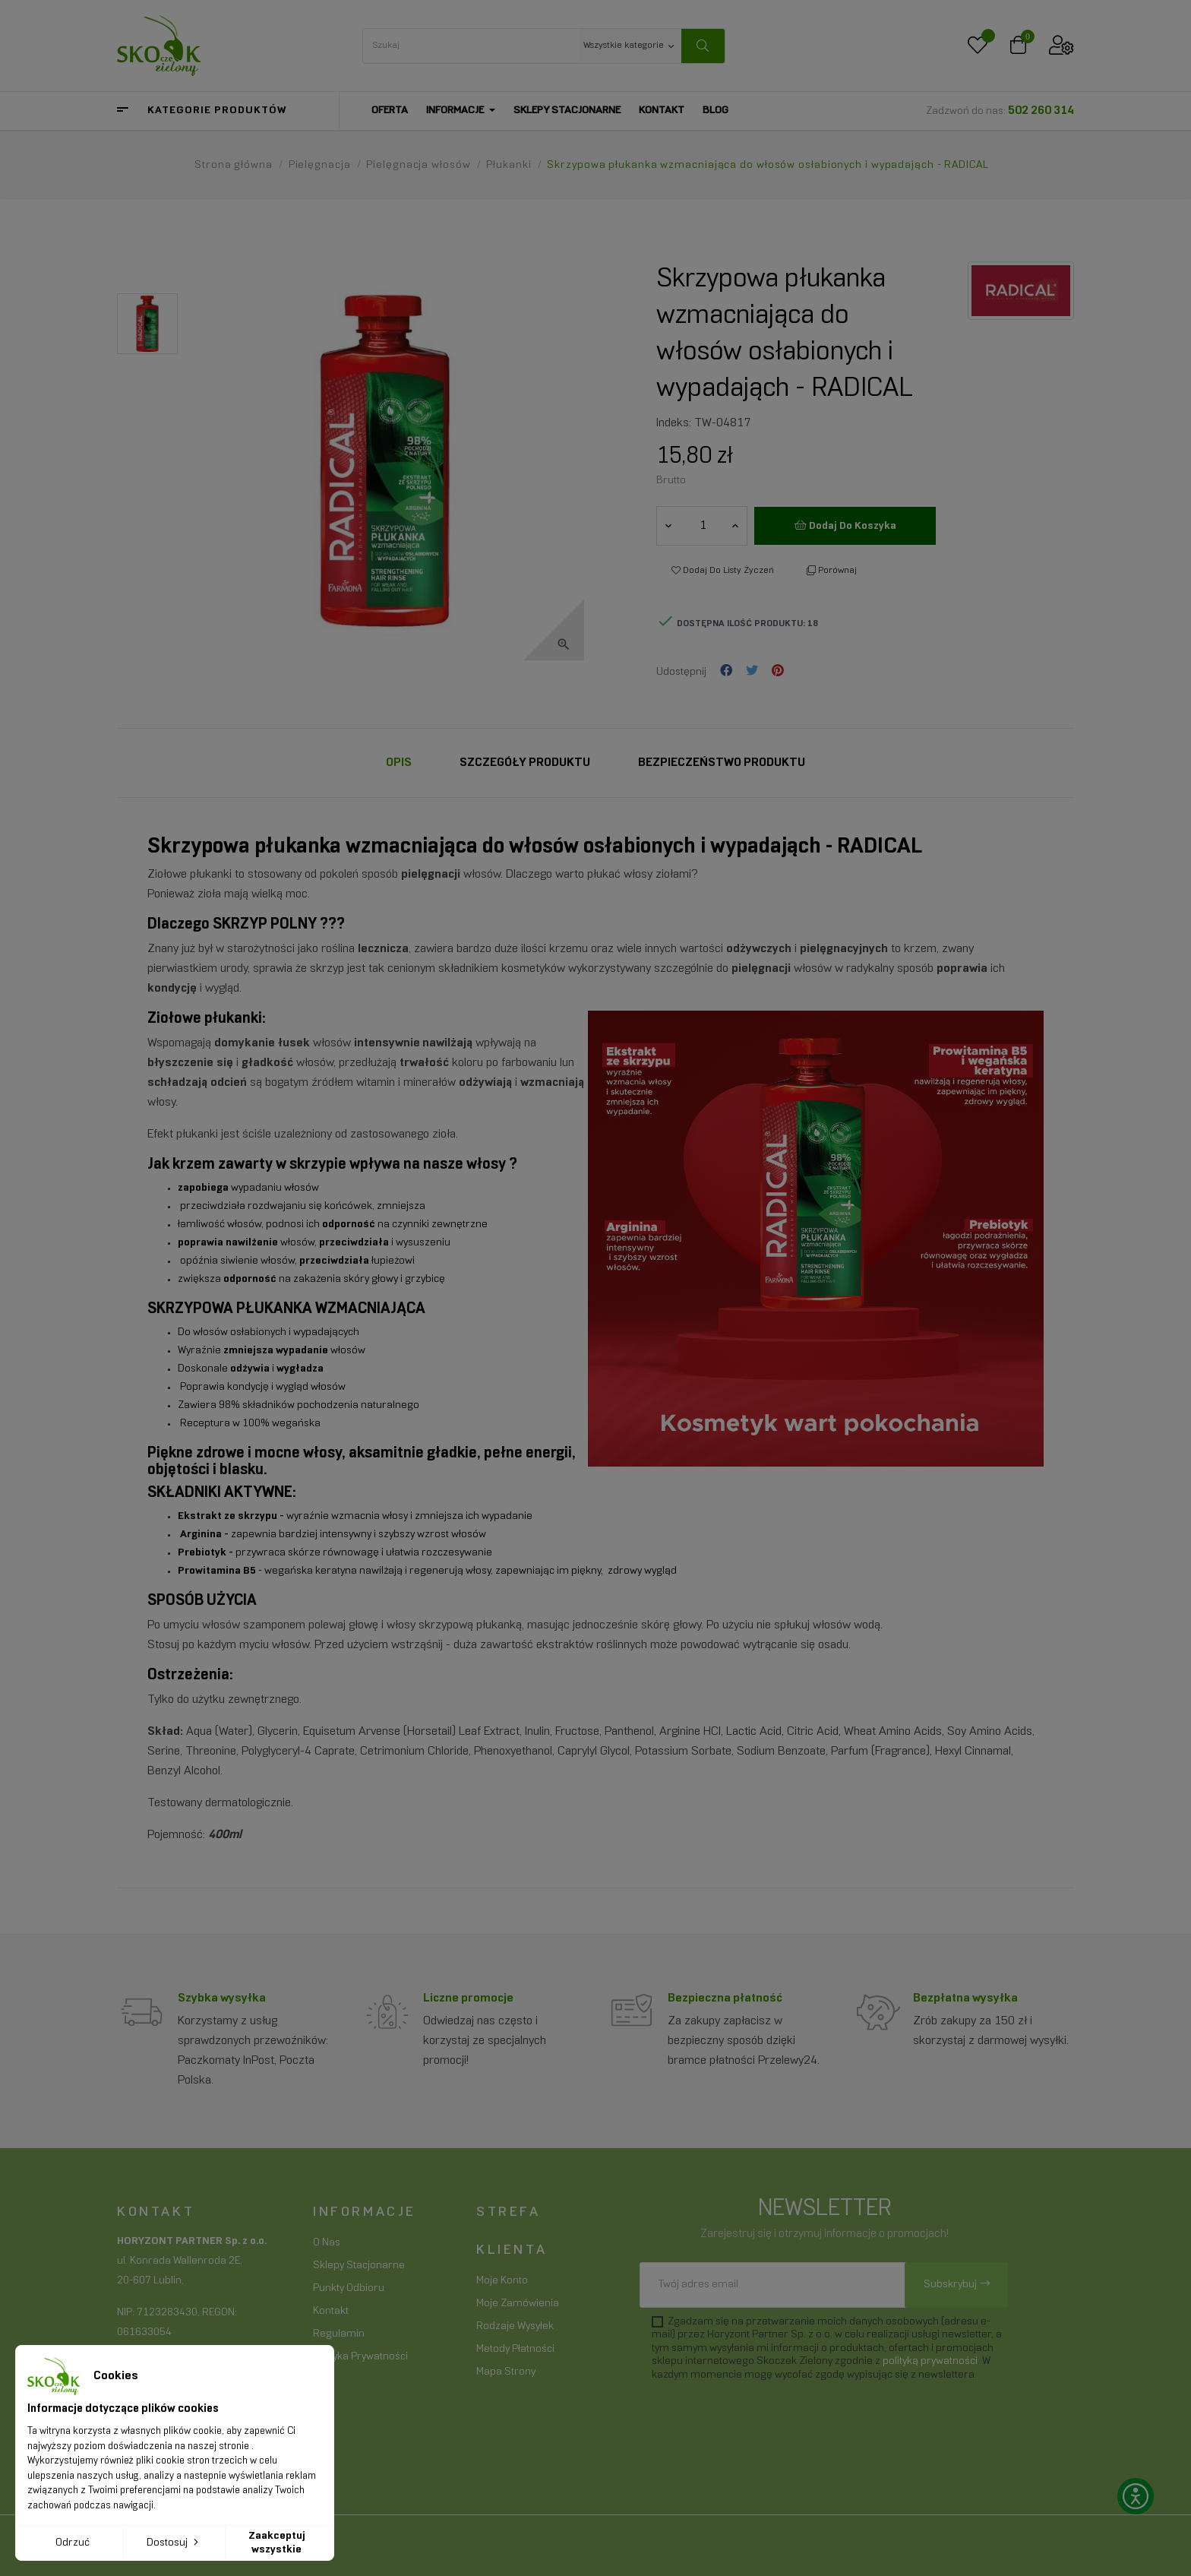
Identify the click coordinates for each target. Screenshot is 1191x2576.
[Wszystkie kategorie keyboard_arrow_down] (630, 45)
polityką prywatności (930, 2361)
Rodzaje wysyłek (515, 2326)
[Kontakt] (661, 111)
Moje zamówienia (517, 2304)
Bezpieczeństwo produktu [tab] (721, 762)
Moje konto (502, 2281)
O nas (326, 2243)
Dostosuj (174, 2542)
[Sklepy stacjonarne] (567, 111)
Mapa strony (505, 2372)
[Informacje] (460, 111)
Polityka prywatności (360, 2357)
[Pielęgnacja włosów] (419, 165)
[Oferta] (389, 111)
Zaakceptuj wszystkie (276, 2543)
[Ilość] (702, 526)
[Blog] (715, 111)
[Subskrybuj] (957, 2285)
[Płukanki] (510, 165)
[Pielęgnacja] (321, 165)
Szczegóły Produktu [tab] (525, 762)
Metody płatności (515, 2349)
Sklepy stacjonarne (359, 2266)
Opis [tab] (399, 762)
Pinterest (778, 671)
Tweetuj (752, 671)
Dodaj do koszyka (845, 525)
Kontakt (331, 2311)
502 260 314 (1041, 110)
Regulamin (339, 2334)
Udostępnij (726, 671)
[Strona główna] (235, 165)
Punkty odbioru (348, 2288)
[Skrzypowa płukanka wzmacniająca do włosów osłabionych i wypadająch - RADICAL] (767, 165)
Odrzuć (72, 2543)
